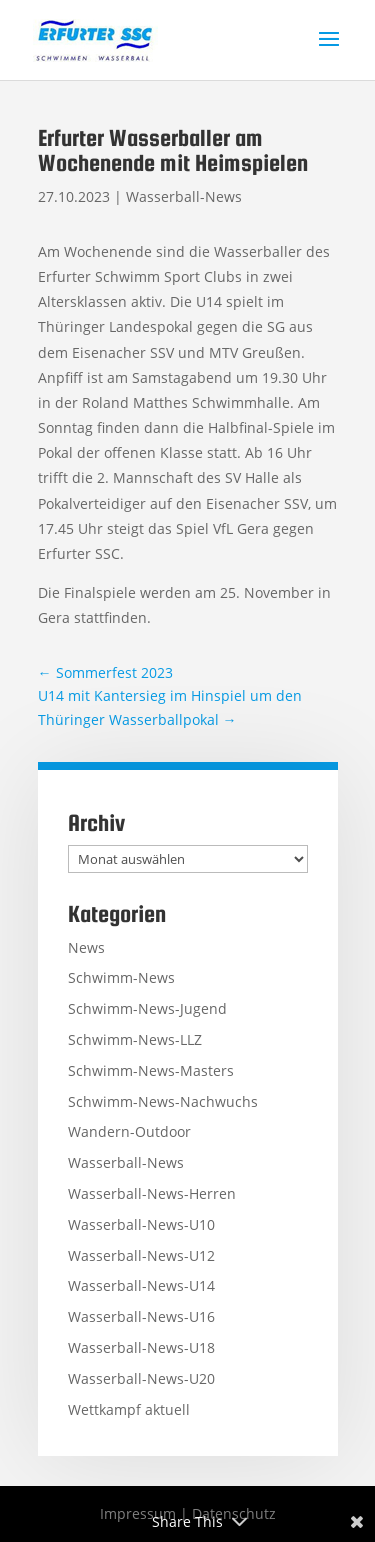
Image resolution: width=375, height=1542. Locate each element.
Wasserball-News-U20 (141, 1378)
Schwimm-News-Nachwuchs (163, 1101)
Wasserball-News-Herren (152, 1193)
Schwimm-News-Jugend (147, 1008)
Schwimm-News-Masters (151, 1070)
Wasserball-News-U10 (141, 1224)
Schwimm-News (121, 977)
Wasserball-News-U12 (141, 1255)
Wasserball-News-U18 (141, 1347)
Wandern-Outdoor (129, 1131)
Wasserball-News (184, 196)
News (86, 947)
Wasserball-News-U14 (141, 1285)
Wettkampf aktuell (129, 1409)
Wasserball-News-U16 (141, 1316)
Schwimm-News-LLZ (135, 1039)
